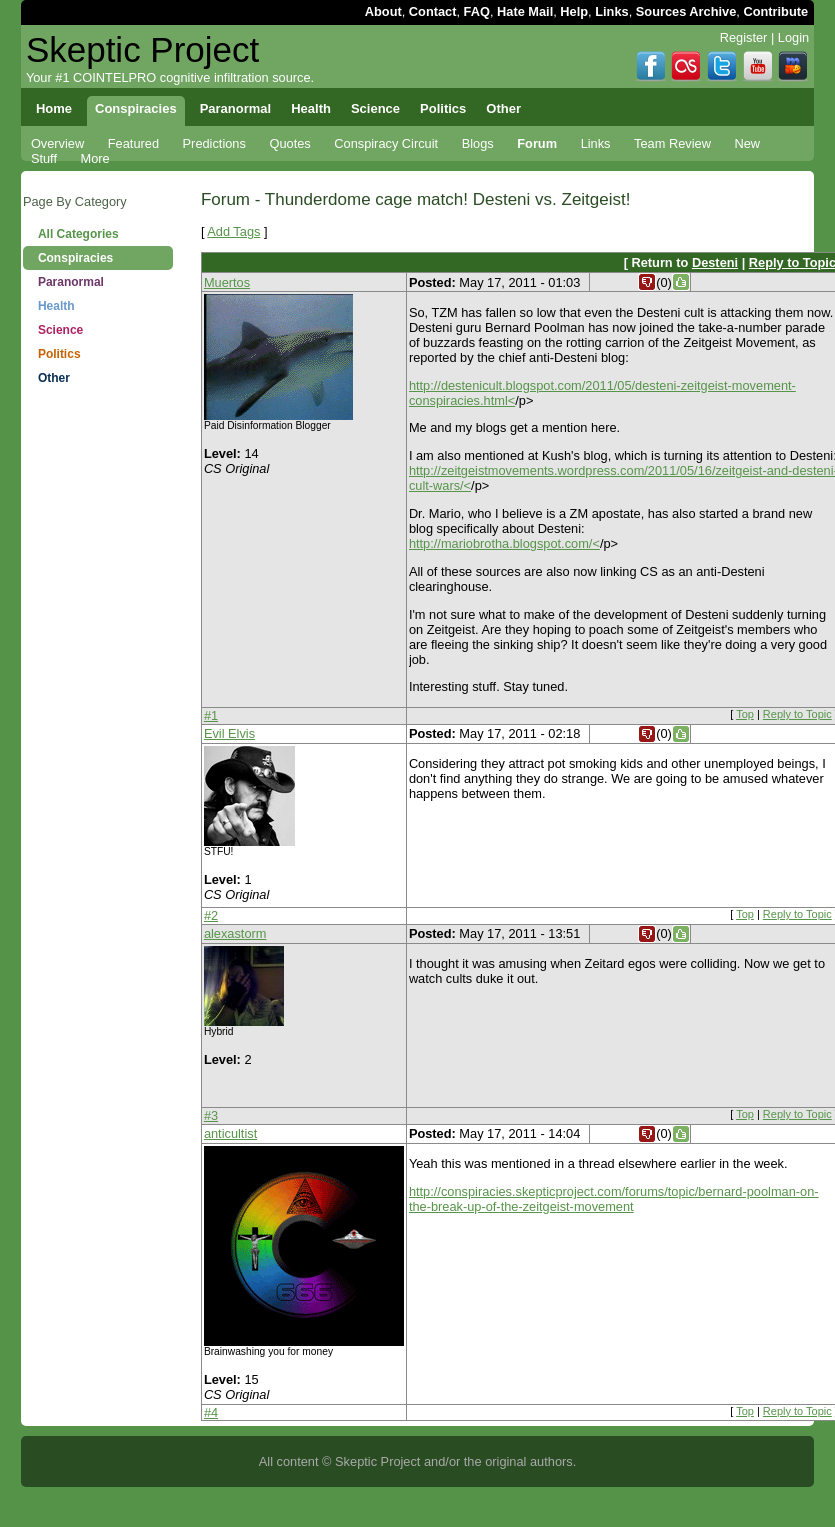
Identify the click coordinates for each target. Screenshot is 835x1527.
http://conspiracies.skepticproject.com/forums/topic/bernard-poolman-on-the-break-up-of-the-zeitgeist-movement (614, 1199)
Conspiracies (75, 258)
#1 (211, 715)
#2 (211, 915)
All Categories (78, 234)
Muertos (227, 282)
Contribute (775, 11)
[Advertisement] (98, 472)
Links (611, 11)
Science (60, 330)
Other (54, 378)
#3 (211, 1115)
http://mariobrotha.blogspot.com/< (504, 543)
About (383, 11)
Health (56, 306)
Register (744, 37)
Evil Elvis (229, 733)
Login (793, 37)
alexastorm (235, 933)
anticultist (230, 1133)
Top (745, 714)
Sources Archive (686, 11)
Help (574, 11)
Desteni (715, 262)
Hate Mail (525, 11)
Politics (59, 354)
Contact (433, 11)
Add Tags (233, 231)
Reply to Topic (797, 714)
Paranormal (71, 282)
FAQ (477, 11)
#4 (211, 1412)
